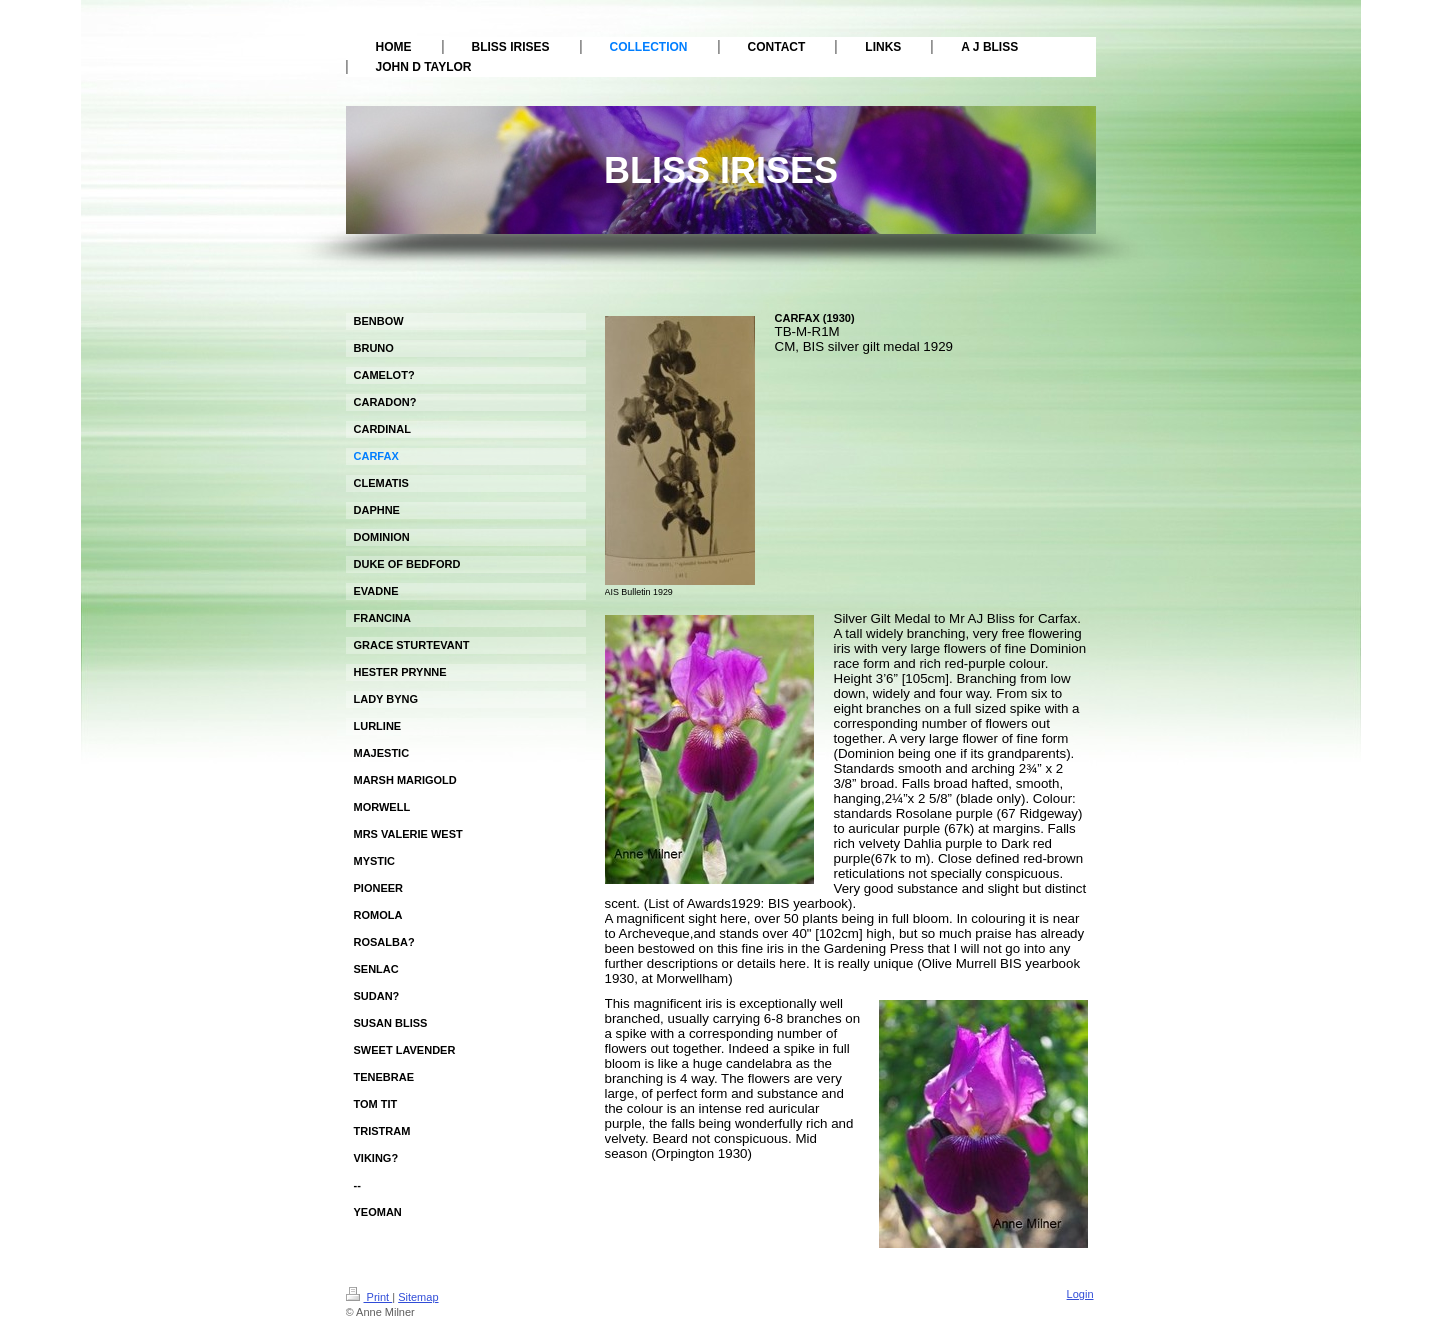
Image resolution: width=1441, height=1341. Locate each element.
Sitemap (418, 1297)
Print (369, 1297)
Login (1080, 1294)
